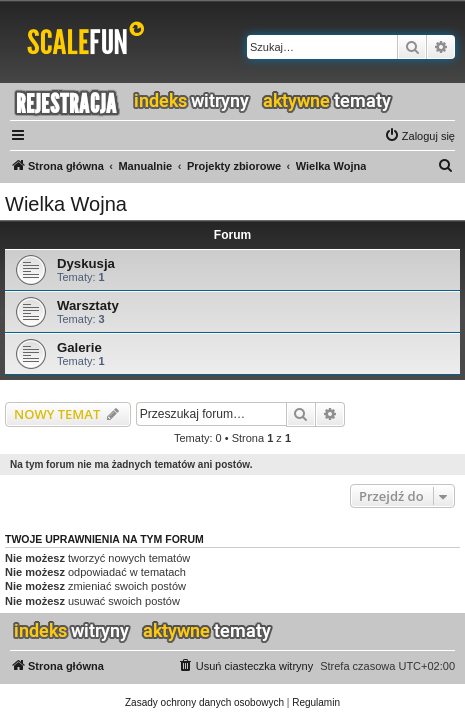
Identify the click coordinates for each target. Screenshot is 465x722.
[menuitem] (419, 136)
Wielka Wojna (66, 204)
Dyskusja (86, 263)
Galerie (79, 347)
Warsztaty (88, 305)
